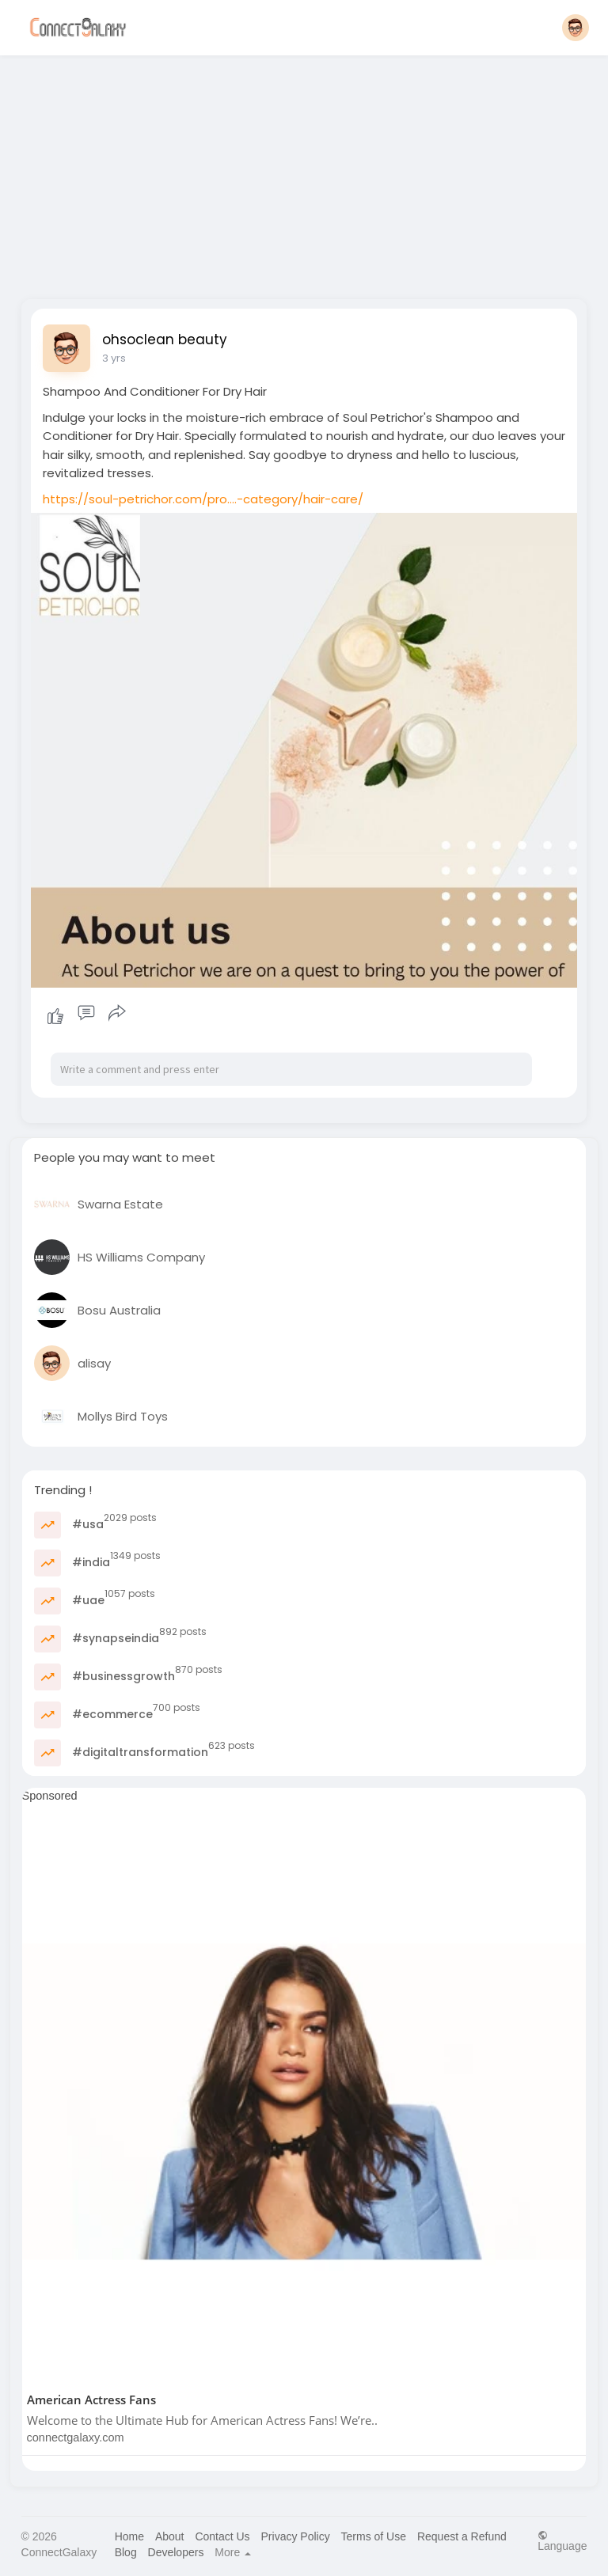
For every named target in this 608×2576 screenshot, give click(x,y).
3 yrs (114, 358)
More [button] (233, 2552)
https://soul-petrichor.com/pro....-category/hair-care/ (203, 499)
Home (129, 2536)
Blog (126, 2552)
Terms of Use (373, 2536)
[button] (575, 27)
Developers (176, 2552)
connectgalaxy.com (75, 2437)
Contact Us (222, 2536)
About (169, 2536)
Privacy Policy (295, 2536)
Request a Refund (462, 2536)
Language (562, 2540)
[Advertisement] (304, 172)
